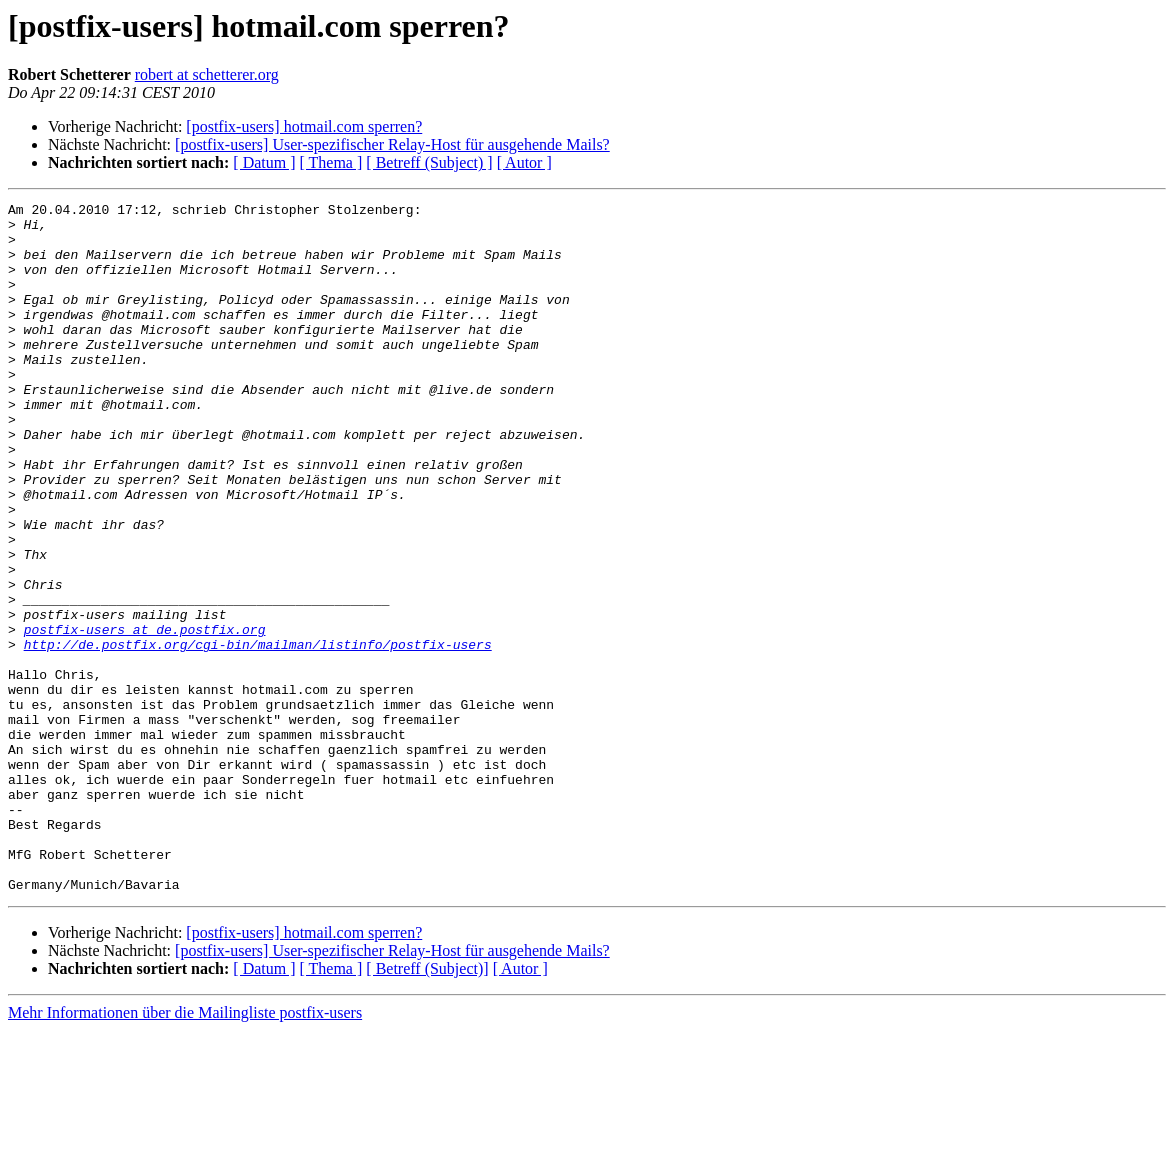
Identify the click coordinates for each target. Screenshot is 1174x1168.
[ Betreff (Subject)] (427, 1106)
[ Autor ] (524, 162)
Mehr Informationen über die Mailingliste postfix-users (185, 1150)
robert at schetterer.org (207, 74)
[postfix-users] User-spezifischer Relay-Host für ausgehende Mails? (392, 144)
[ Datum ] (264, 162)
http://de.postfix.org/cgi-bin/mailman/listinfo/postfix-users (258, 734)
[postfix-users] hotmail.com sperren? (304, 126)
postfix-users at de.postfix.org (145, 716)
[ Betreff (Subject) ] (429, 162)
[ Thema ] (331, 162)
